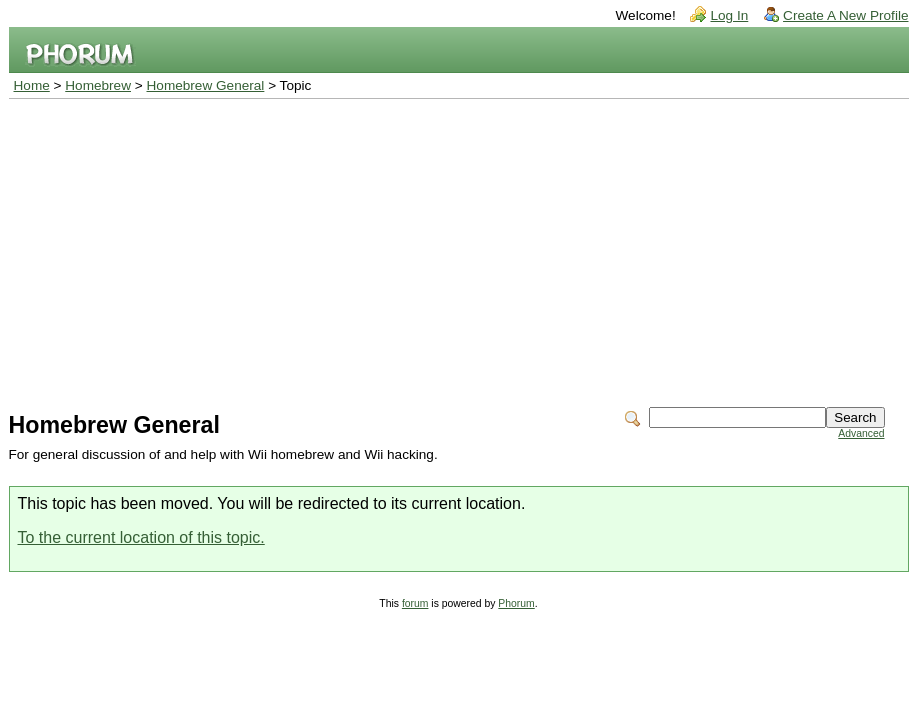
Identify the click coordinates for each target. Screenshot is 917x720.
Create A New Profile (845, 15)
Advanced (861, 433)
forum (415, 603)
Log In (729, 15)
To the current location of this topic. (141, 537)
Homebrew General (206, 85)
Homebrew (98, 85)
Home (32, 85)
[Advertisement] (459, 249)
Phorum (516, 603)
